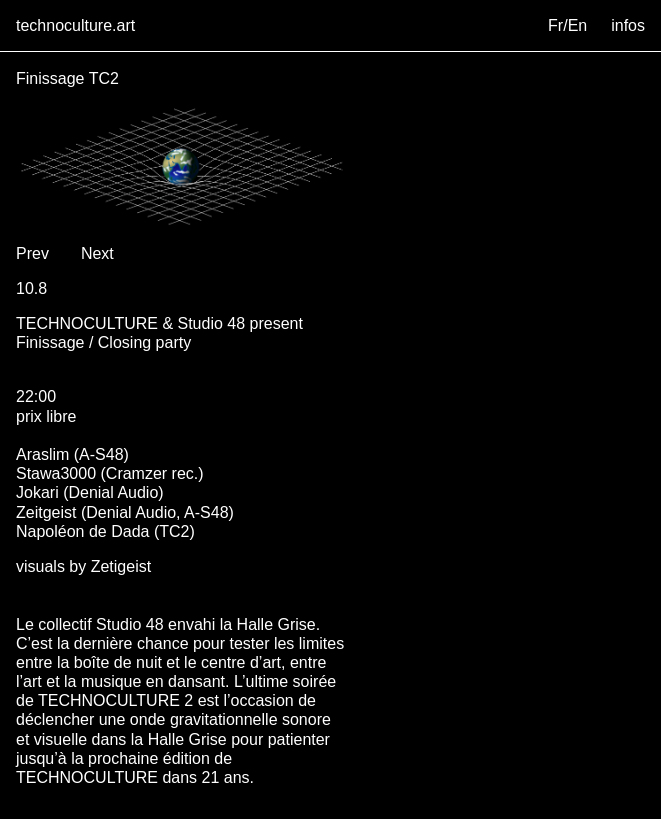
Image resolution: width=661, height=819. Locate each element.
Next (97, 253)
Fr (555, 25)
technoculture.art (75, 25)
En (578, 25)
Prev (32, 253)
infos (628, 25)
